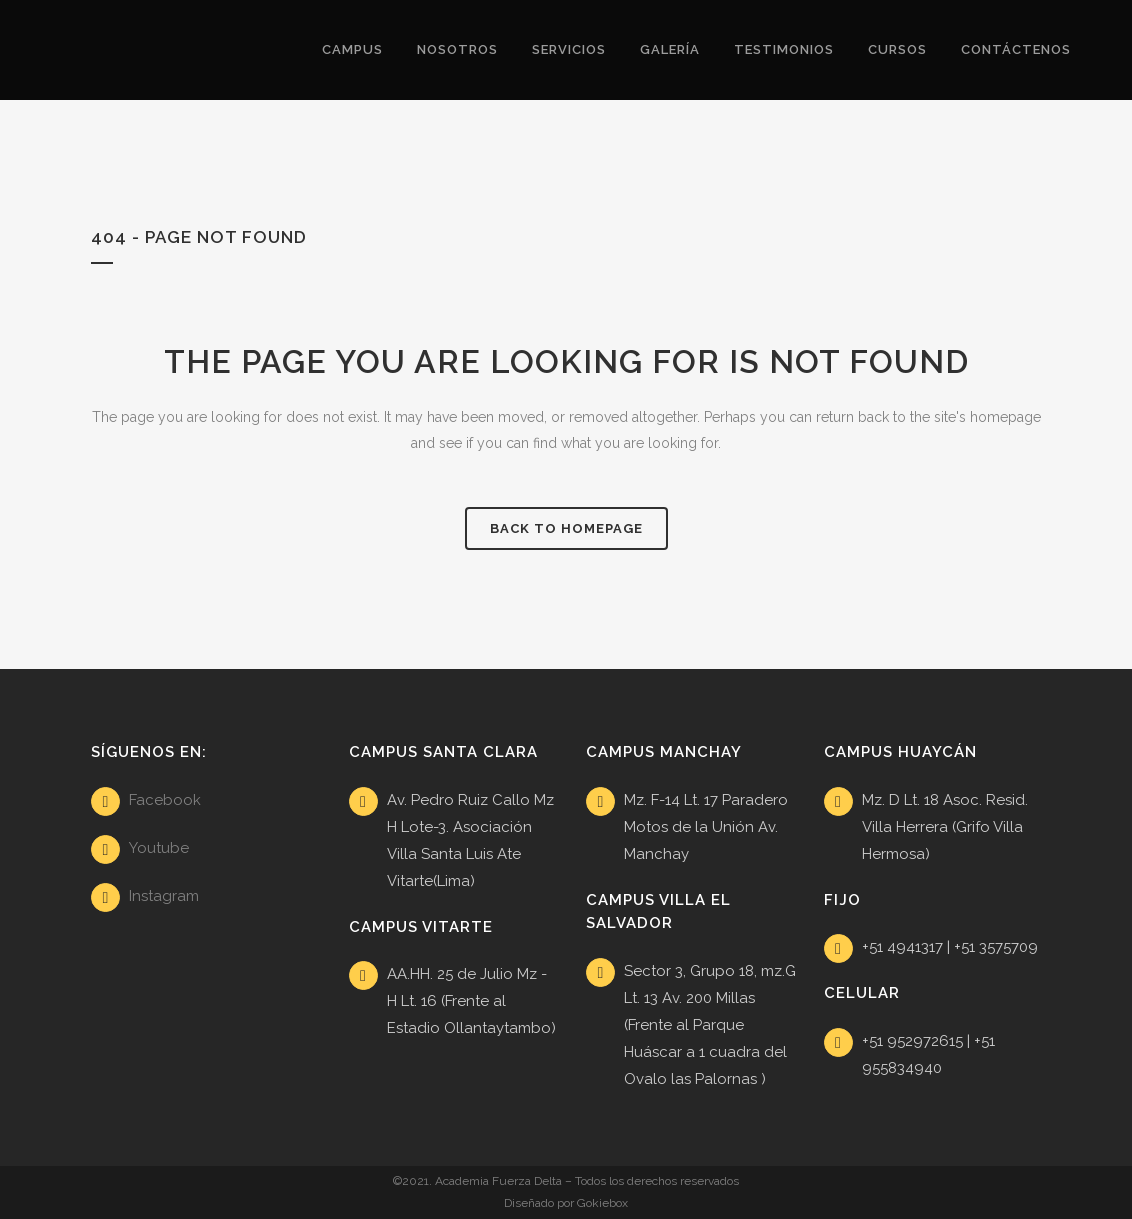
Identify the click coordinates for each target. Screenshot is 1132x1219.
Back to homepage (566, 528)
